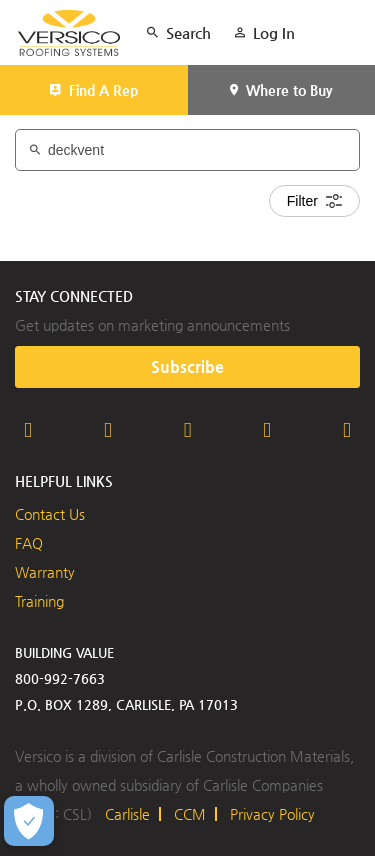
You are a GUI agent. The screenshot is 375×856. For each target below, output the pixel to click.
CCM (190, 814)
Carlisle (127, 814)
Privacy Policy (272, 814)
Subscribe (187, 366)
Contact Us (50, 514)
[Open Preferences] (29, 821)
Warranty (45, 572)
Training (39, 601)
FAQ (29, 543)
